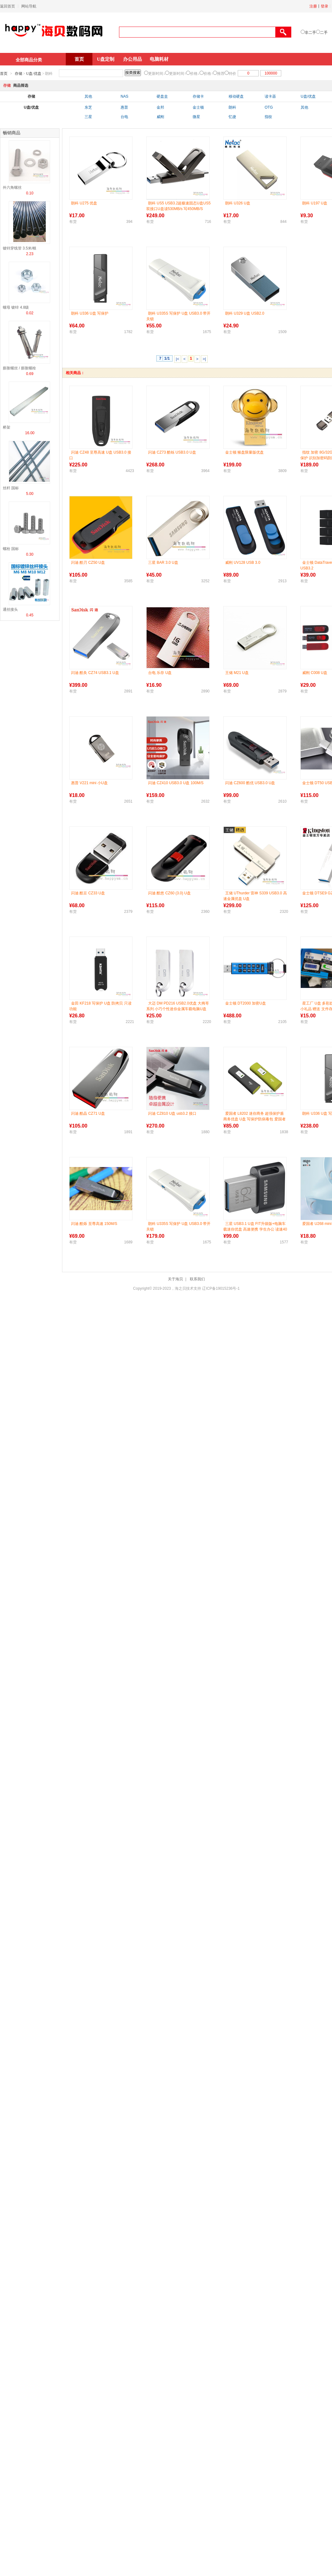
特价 (232, 73)
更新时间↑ (177, 73)
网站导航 (28, 6)
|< (177, 359)
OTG (269, 107)
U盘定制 (106, 59)
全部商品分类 (29, 59)
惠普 (124, 107)
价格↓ (195, 73)
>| (204, 359)
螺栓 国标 (11, 549)
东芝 (88, 107)
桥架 (6, 427)
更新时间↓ (156, 73)
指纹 (268, 117)
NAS (124, 96)
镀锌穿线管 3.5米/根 (19, 248)
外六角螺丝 (12, 187)
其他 (88, 96)
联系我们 (197, 1279)
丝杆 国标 (11, 488)
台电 (124, 117)
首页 (79, 59)
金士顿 (198, 107)
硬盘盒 (162, 96)
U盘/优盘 (33, 73)
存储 (18, 73)
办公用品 (132, 59)
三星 (88, 117)
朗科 (232, 107)
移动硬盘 (236, 96)
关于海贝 (175, 1279)
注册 (313, 6)
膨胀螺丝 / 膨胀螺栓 (19, 368)
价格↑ (208, 73)
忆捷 (232, 117)
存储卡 (198, 96)
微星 (196, 117)
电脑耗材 (159, 59)
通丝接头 (10, 609)
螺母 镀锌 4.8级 (16, 307)
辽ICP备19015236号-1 (221, 1288)
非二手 (310, 32)
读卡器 (270, 96)
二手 (324, 32)
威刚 (160, 117)
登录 (324, 6)
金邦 (160, 107)
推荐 (221, 73)
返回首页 (7, 6)
